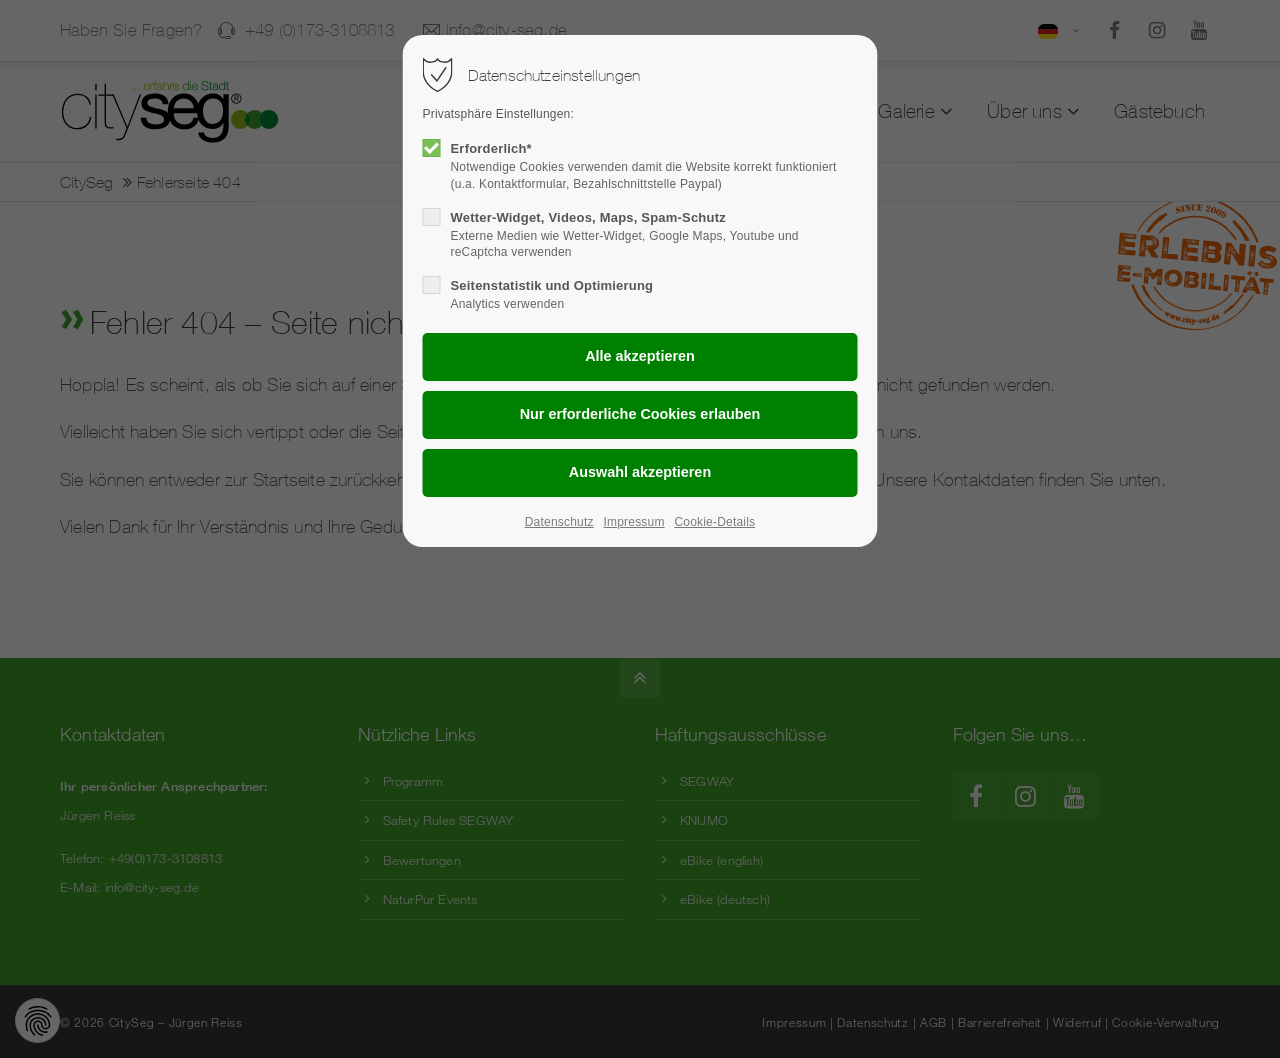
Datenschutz (559, 522)
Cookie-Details (714, 522)
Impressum (633, 522)
